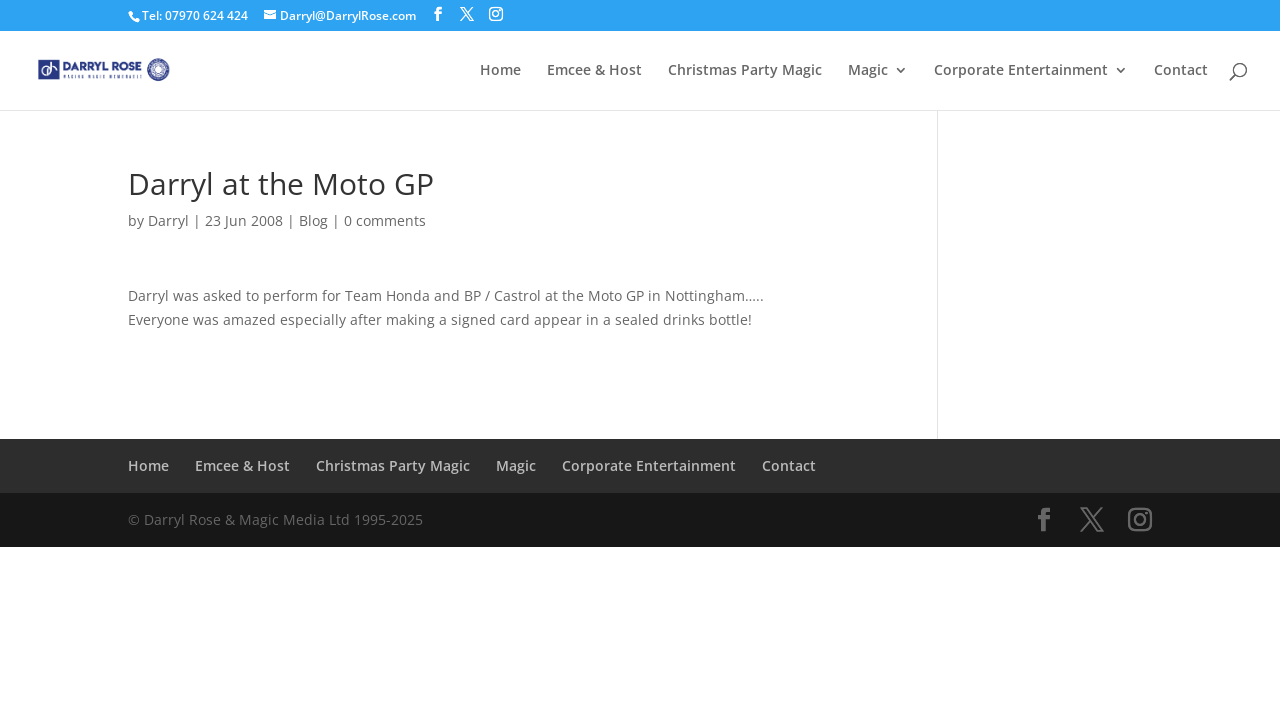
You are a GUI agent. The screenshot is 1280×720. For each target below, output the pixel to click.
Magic (868, 71)
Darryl (168, 220)
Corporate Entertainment (1021, 71)
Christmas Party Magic (745, 71)
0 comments (385, 220)
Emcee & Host (594, 71)
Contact (1181, 71)
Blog (313, 220)
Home (500, 71)
